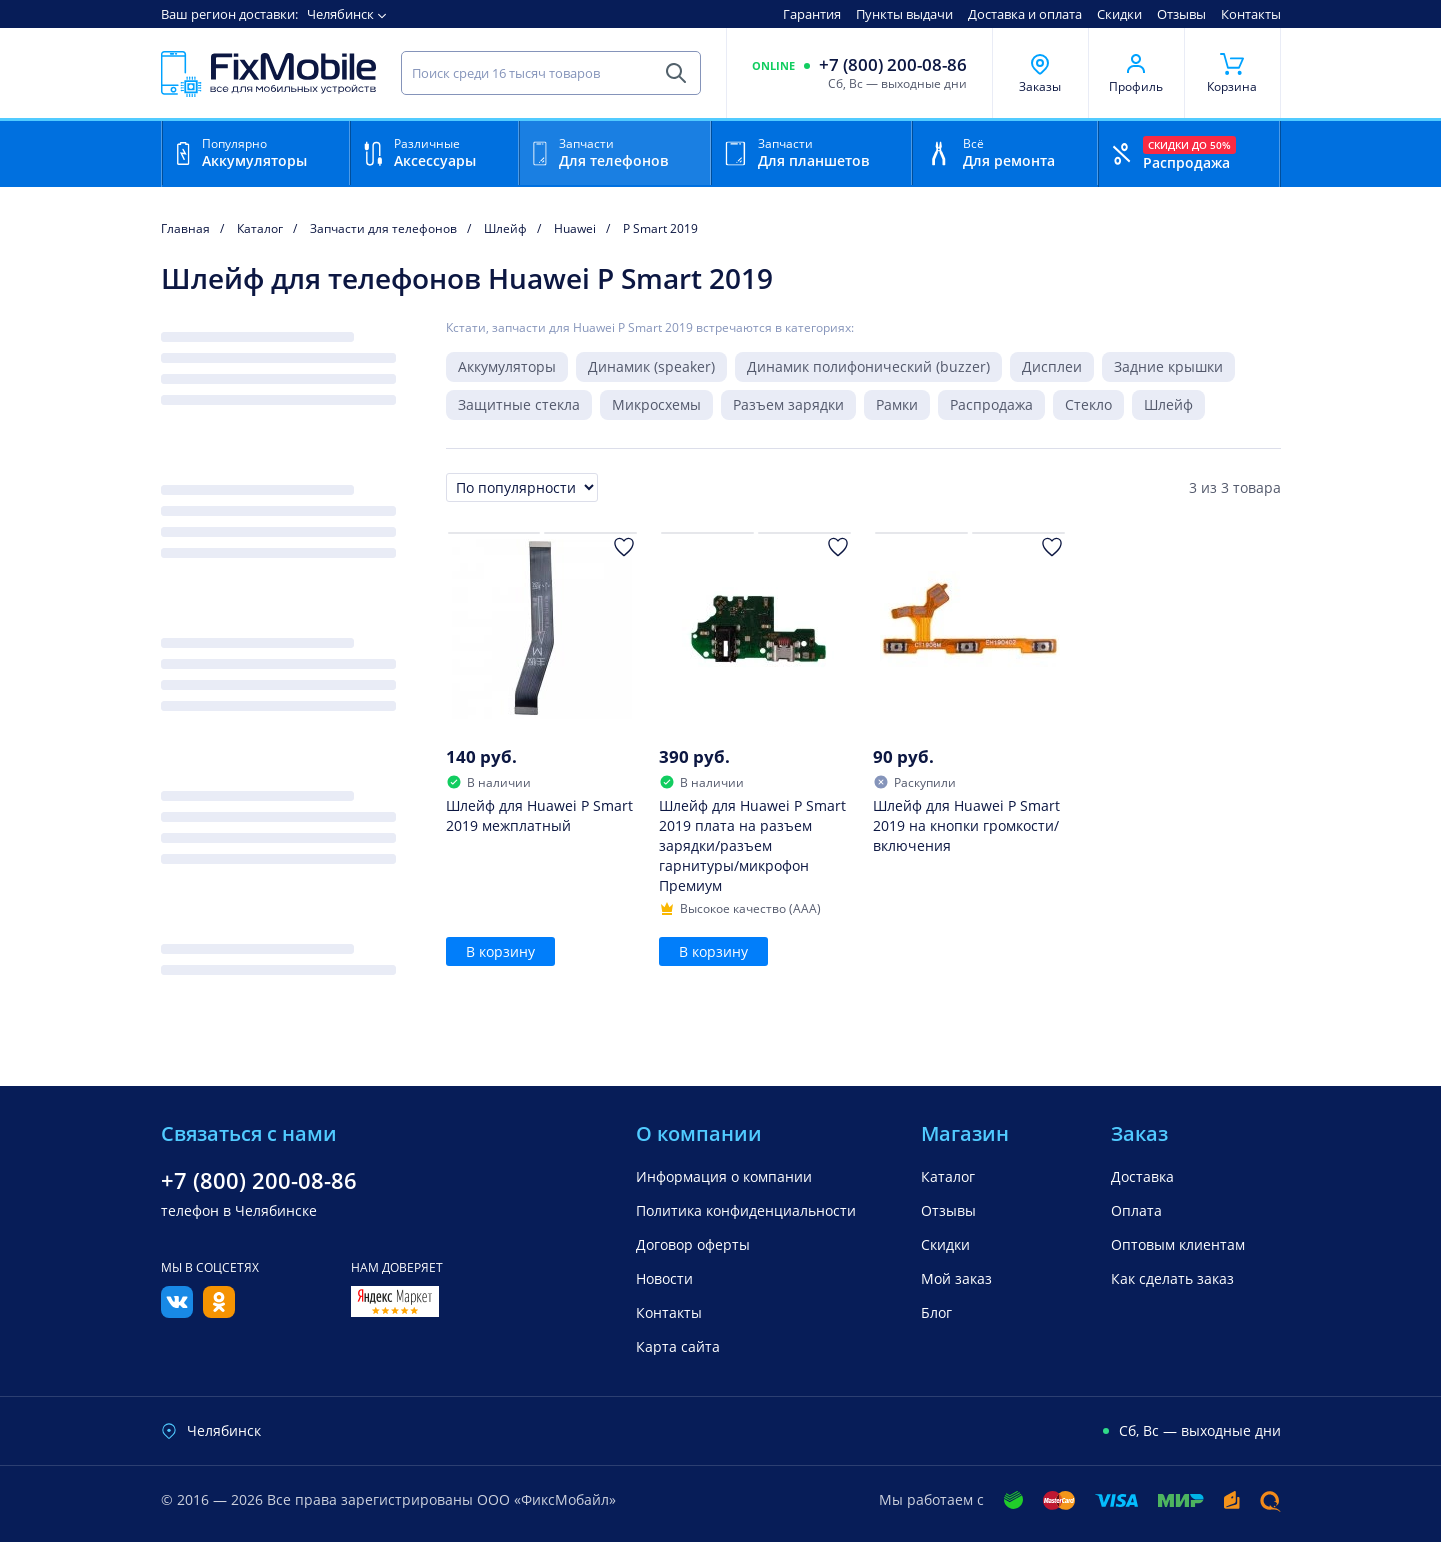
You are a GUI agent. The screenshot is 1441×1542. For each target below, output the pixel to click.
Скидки (1119, 14)
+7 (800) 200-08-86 (893, 65)
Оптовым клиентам (1178, 1244)
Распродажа (991, 404)
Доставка (1142, 1176)
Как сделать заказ (1172, 1278)
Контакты (1251, 14)
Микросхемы (656, 404)
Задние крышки (1168, 366)
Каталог (948, 1176)
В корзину (500, 951)
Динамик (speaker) (651, 366)
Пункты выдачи (904, 14)
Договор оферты (693, 1244)
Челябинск (340, 14)
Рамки (897, 404)
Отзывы (1181, 14)
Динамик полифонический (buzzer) (868, 366)
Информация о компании (724, 1176)
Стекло (1088, 404)
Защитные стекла (519, 404)
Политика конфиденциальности (746, 1210)
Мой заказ (956, 1278)
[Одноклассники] (219, 1312)
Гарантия (812, 14)
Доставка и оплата (1025, 14)
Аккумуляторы (507, 366)
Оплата (1136, 1210)
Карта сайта (678, 1346)
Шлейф (1168, 404)
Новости (664, 1278)
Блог (936, 1312)
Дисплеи (1052, 366)
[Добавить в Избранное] (624, 547)
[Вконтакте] (177, 1312)
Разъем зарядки (788, 404)
